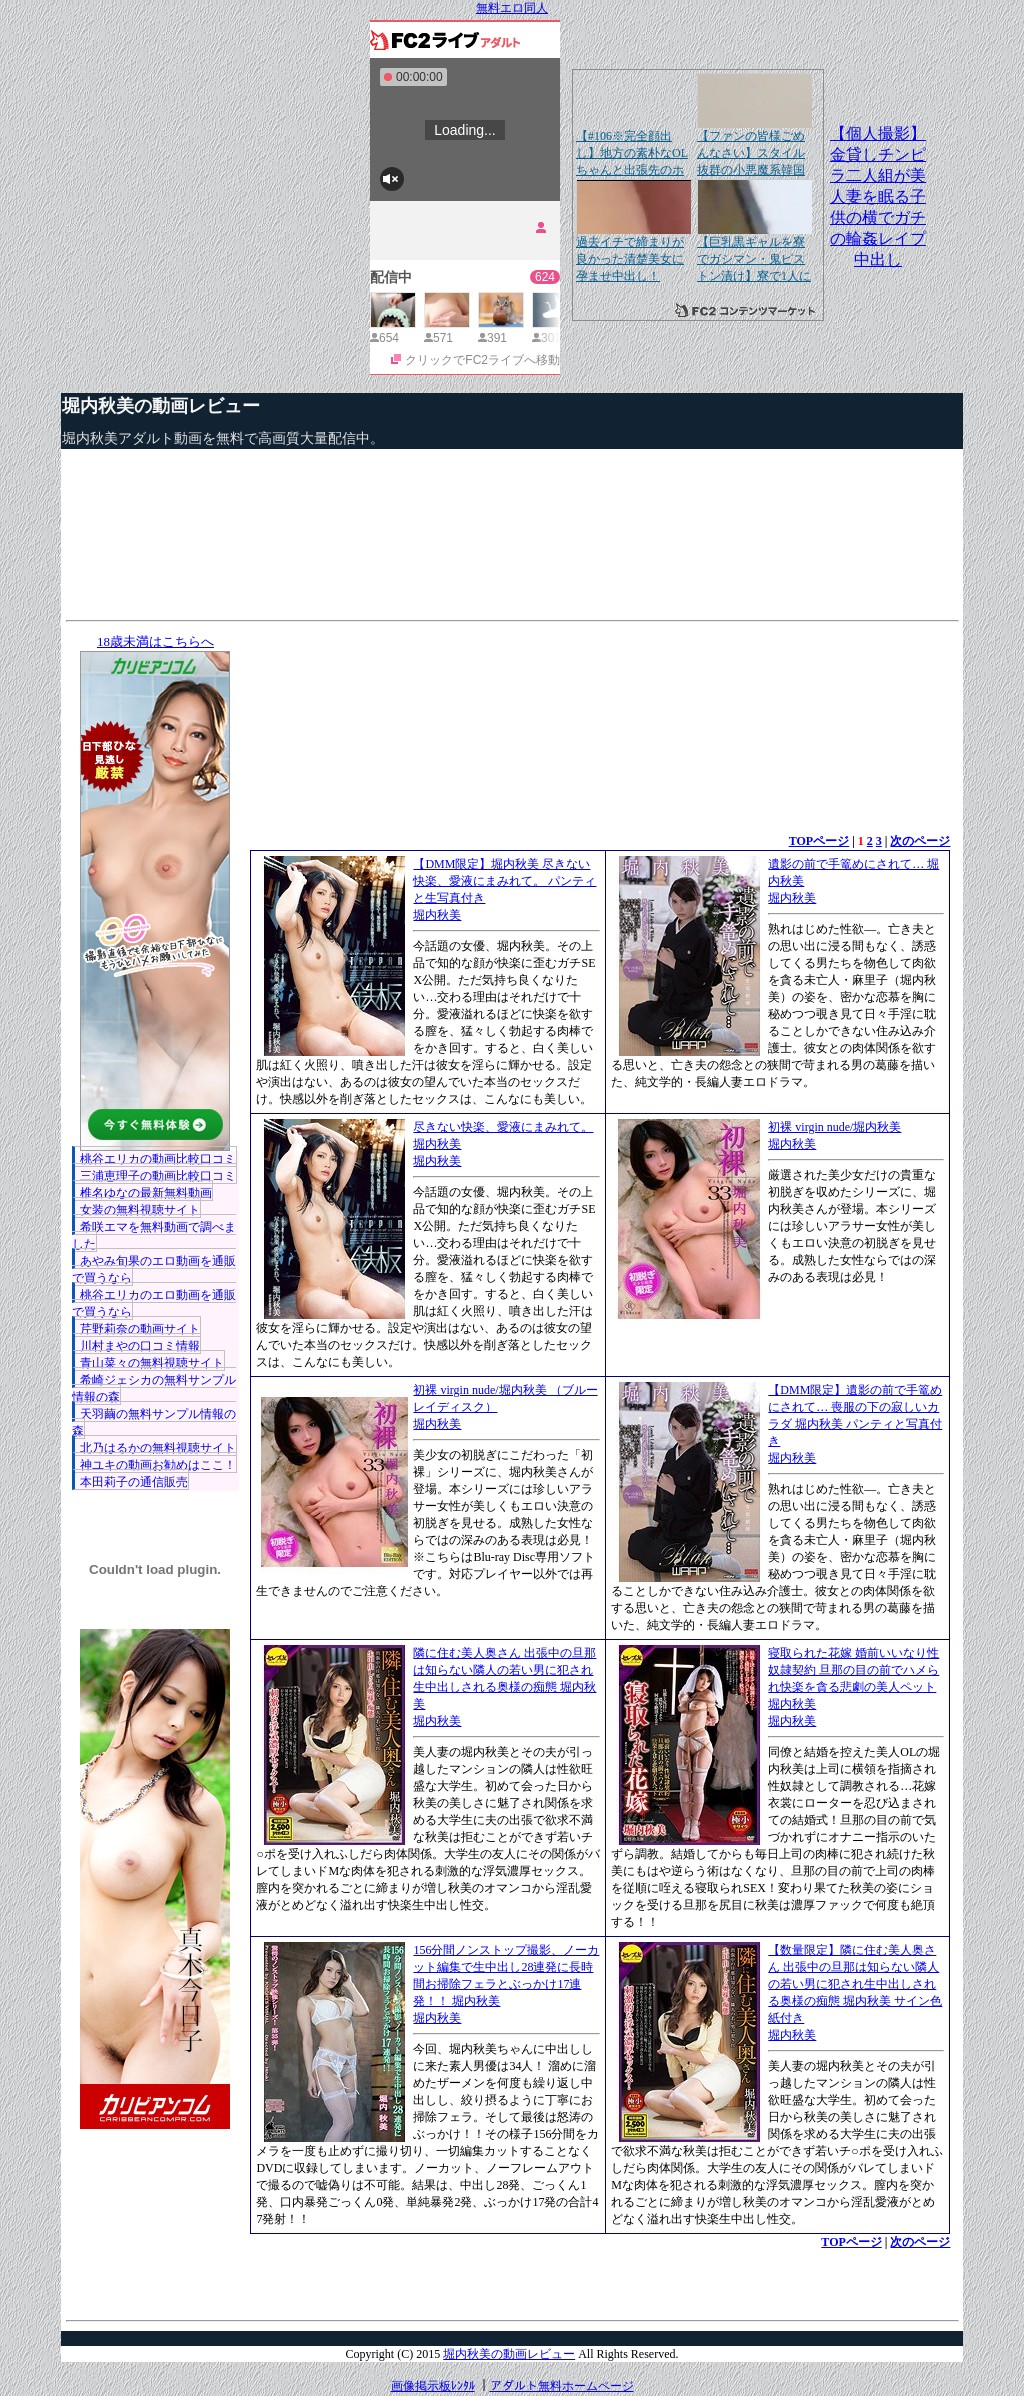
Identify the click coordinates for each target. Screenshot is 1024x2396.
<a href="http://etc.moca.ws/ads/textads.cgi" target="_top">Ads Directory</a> (600, 2281)
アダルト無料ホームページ (562, 2386)
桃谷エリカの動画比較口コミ (158, 1159)
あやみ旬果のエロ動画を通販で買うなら (154, 1269)
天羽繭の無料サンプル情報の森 (154, 1422)
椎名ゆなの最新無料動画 (146, 1193)
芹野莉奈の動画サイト (140, 1329)
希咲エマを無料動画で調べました (154, 1235)
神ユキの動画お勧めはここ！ (158, 1465)
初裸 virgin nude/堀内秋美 (834, 1127)
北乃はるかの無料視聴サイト (158, 1448)
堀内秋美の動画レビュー (161, 406)
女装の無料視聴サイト (140, 1210)
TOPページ (819, 841)
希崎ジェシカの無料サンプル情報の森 (154, 1388)
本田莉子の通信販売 (134, 1482)
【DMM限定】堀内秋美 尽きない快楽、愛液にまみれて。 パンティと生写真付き (504, 881)
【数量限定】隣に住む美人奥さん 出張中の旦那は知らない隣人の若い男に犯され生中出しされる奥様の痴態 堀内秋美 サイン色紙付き (855, 1984)
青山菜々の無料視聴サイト (152, 1363)
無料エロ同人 (512, 8)
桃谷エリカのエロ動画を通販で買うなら (154, 1303)
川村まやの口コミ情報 (140, 1346)
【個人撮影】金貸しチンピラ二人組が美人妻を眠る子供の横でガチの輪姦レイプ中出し (878, 196)
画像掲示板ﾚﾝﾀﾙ (433, 2386)
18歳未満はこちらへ (155, 641)
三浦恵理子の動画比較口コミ (158, 1176)
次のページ (920, 841)
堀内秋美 (437, 915)
